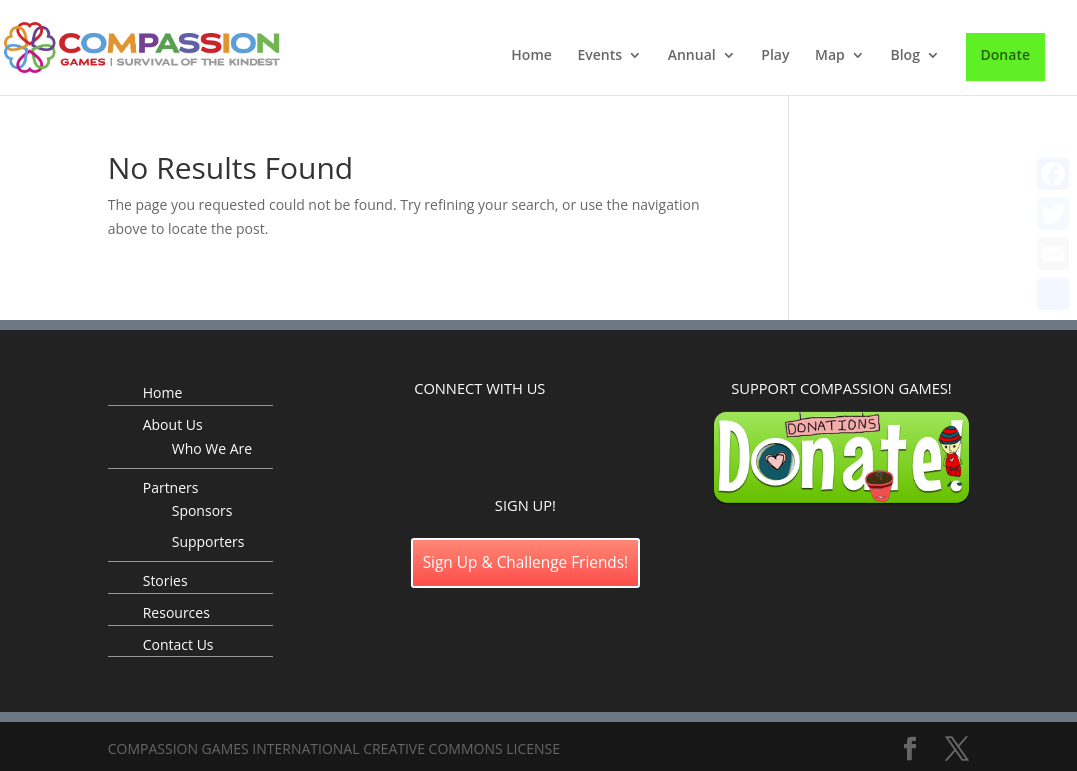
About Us (173, 424)
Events (599, 56)
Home (531, 56)
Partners (171, 487)
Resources (176, 612)
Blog (904, 56)
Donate (1005, 54)
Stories (165, 580)
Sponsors (202, 510)
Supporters (208, 541)
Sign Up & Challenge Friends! (526, 562)
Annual (692, 56)
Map (830, 56)
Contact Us (178, 644)
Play (775, 56)
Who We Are (212, 448)
